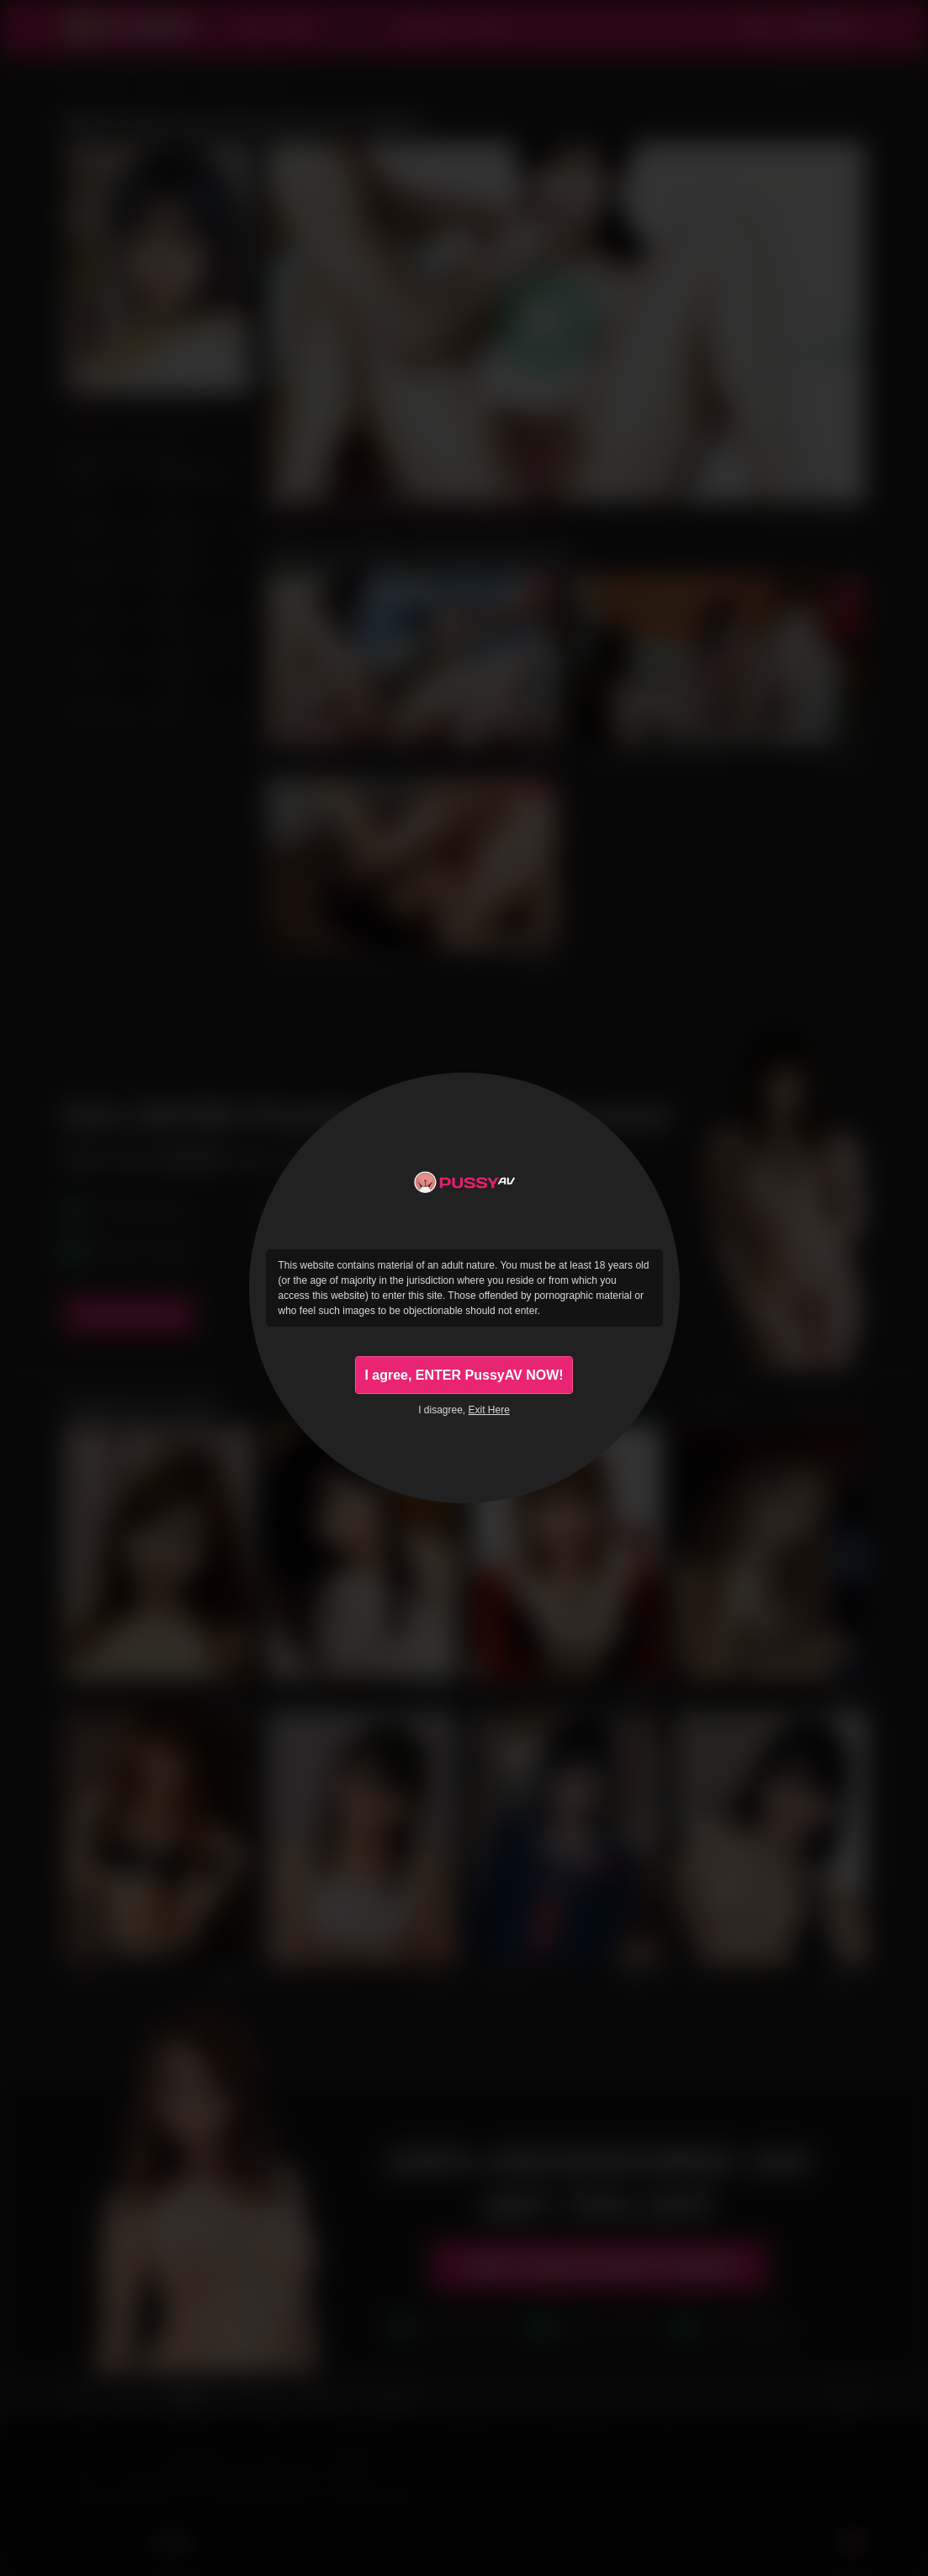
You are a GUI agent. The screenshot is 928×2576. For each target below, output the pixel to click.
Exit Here (489, 1414)
